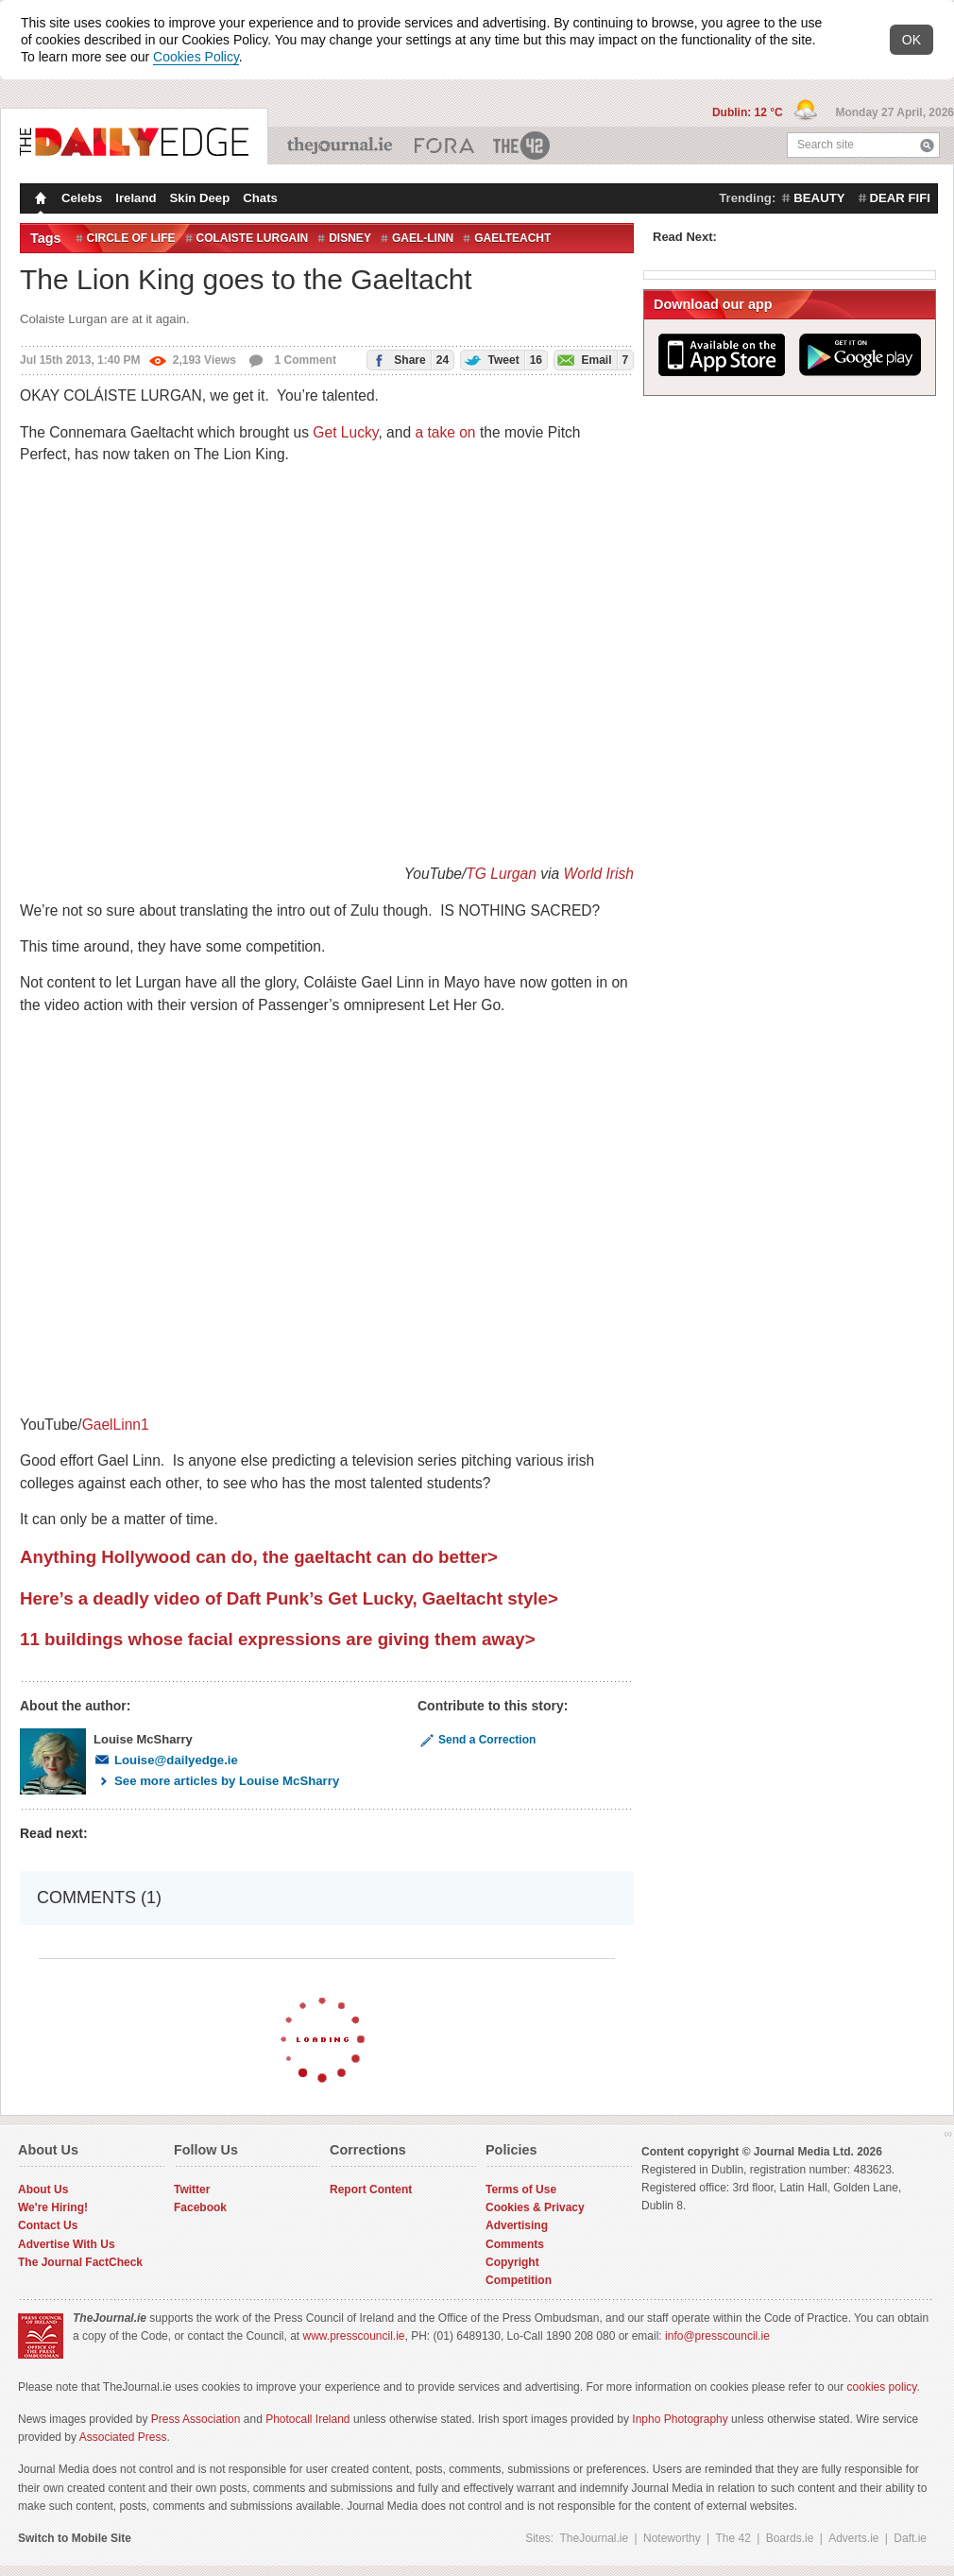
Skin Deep (200, 198)
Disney (350, 238)
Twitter (192, 2189)
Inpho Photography (679, 2419)
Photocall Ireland (307, 2419)
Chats (260, 198)
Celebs (81, 198)
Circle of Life (131, 238)
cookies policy (882, 2387)
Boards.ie (790, 2538)
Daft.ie (910, 2538)
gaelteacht (512, 238)
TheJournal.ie (341, 145)
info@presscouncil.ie (717, 2336)
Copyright (512, 2262)
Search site (825, 144)
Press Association (196, 2419)
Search (927, 145)
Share (408, 359)
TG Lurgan (501, 874)
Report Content (371, 2189)
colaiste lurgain (252, 238)
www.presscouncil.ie (353, 2336)
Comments (515, 2244)
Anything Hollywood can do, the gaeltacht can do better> (259, 1557)
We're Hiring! (53, 2207)
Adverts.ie (853, 2538)
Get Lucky (345, 432)
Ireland (135, 198)
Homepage (38, 200)
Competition (519, 2280)
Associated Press (123, 2437)
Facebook (200, 2207)
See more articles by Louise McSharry (216, 1781)
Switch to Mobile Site (74, 2538)
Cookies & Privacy (535, 2207)
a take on (445, 432)
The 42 (522, 145)
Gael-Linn (422, 238)
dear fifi (900, 198)
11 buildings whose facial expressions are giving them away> (278, 1639)
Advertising (517, 2225)
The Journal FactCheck (80, 2262)
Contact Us (47, 2225)
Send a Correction (476, 1739)
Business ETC (444, 145)
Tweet (501, 359)
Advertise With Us (66, 2244)
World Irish (598, 874)
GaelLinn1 (115, 1425)
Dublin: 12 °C (749, 112)
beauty (818, 198)
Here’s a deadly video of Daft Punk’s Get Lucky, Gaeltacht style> (289, 1598)
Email (591, 359)
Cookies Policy (196, 56)
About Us (43, 2189)
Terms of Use (521, 2189)
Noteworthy (672, 2538)
